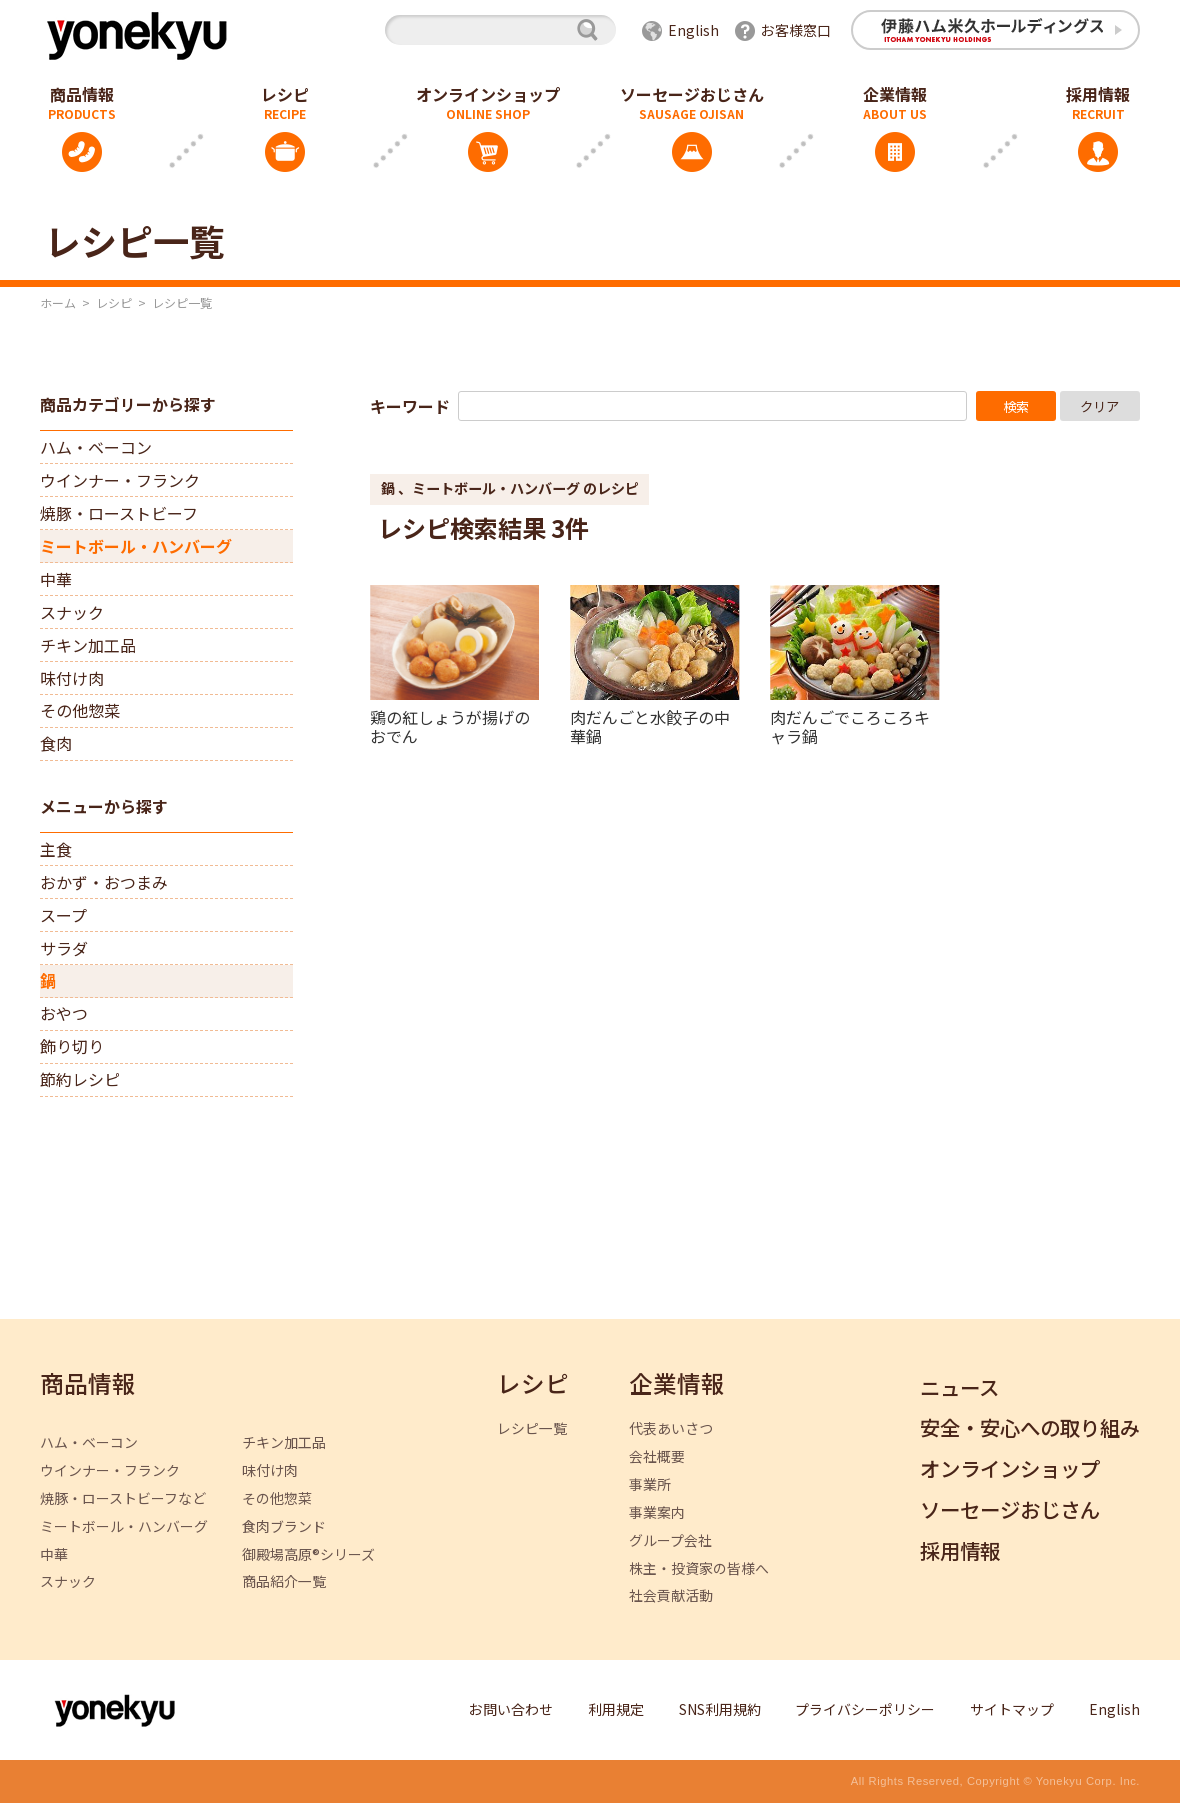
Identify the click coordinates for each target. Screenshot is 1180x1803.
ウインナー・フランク (120, 480)
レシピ (285, 94)
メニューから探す (104, 806)
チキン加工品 (88, 645)
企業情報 (895, 94)
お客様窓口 (796, 30)
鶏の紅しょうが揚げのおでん (450, 725)
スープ (63, 915)
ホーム (58, 302)
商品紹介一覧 (284, 1581)
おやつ (64, 1013)
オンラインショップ (488, 94)
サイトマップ (1012, 1709)
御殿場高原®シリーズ (308, 1554)
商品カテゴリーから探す (128, 404)
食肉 (56, 743)
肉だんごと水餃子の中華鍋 (650, 725)
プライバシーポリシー (865, 1709)
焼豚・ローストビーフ (119, 513)
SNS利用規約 (720, 1709)
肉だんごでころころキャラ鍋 (850, 725)
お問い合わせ (511, 1709)
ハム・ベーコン (96, 447)
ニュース (959, 1388)
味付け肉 (72, 678)
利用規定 (616, 1709)
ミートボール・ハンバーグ (136, 546)
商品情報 (88, 1384)
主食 (56, 849)
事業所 (650, 1484)
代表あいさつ (671, 1428)
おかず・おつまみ (104, 882)
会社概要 (657, 1456)
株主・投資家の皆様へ (699, 1568)
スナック (72, 612)
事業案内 (657, 1512)
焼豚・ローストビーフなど (123, 1498)
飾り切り (72, 1046)
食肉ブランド (284, 1526)
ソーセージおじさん (692, 94)
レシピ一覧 (532, 1428)
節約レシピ (80, 1079)
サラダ (64, 948)
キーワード (410, 406)
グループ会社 (670, 1540)
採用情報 (960, 1551)
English (693, 30)
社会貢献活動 (671, 1595)
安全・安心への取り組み (1030, 1428)
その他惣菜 (80, 710)
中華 (56, 579)
